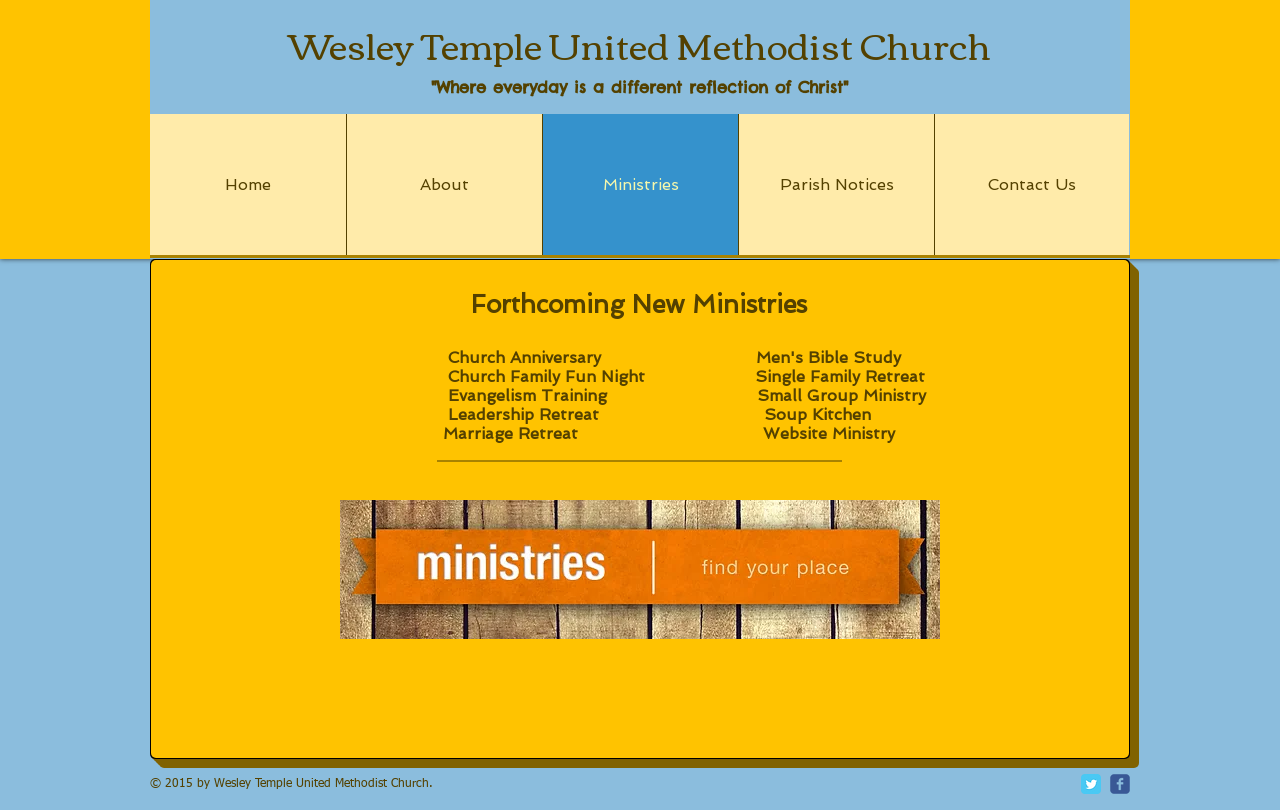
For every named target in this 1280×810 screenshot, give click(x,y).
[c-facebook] (1120, 784)
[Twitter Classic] (1091, 784)
